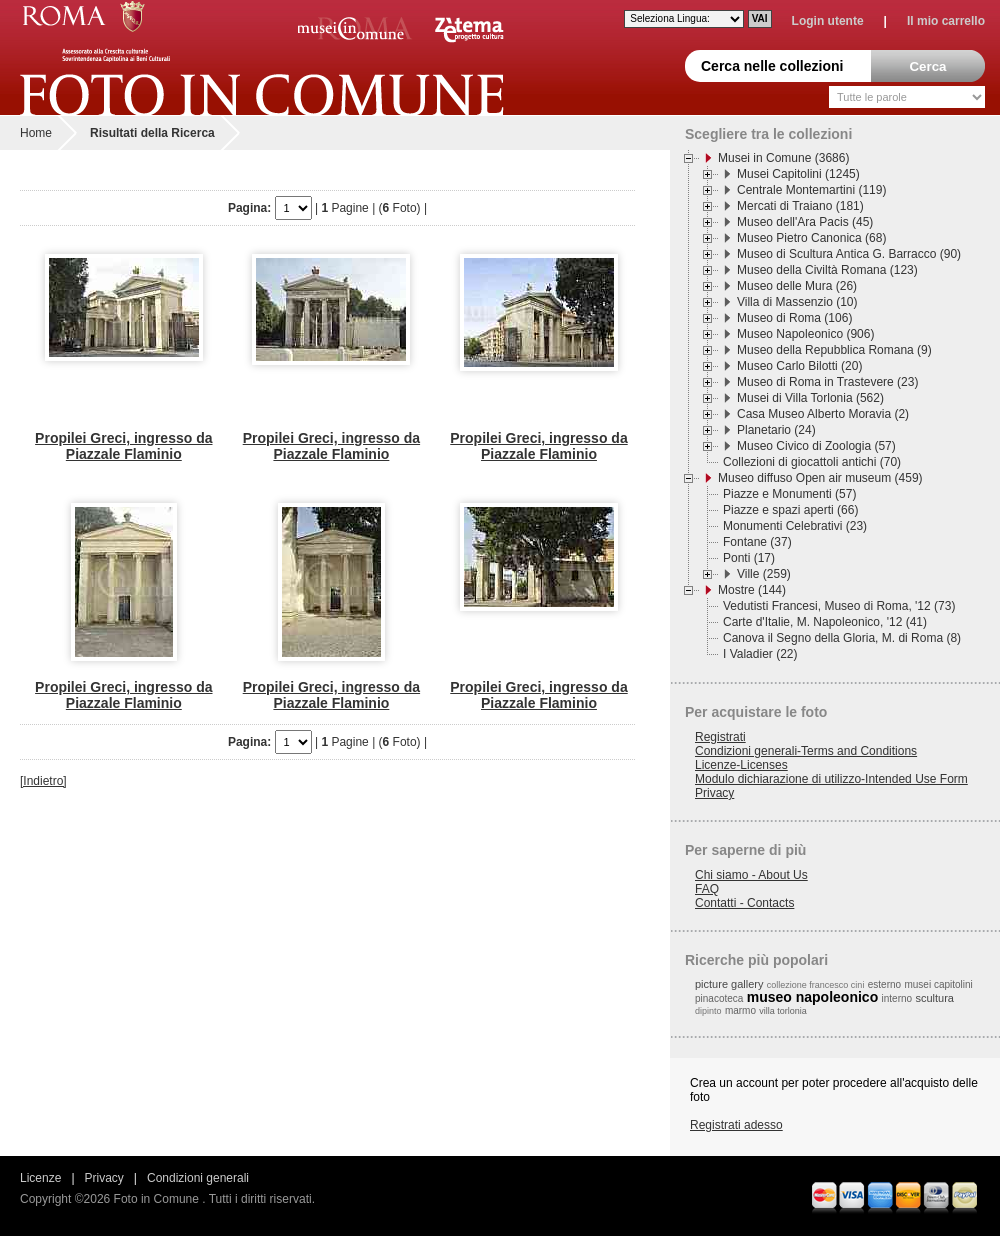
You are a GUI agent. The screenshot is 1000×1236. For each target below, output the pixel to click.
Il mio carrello (946, 21)
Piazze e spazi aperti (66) (790, 510)
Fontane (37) (757, 542)
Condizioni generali (198, 1178)
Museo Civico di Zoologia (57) (816, 446)
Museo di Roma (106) (794, 318)
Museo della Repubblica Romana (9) (834, 350)
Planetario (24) (776, 430)
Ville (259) (764, 574)
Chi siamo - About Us (751, 875)
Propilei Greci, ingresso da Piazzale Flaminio (123, 446)
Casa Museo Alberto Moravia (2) (823, 414)
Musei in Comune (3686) (783, 158)
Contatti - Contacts (744, 903)
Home (36, 133)
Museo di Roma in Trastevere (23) (827, 382)
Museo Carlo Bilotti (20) (799, 366)
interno (897, 998)
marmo (740, 1010)
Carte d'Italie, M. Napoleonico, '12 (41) (825, 622)
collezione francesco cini (816, 985)
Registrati (720, 737)
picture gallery (729, 984)
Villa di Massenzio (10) (797, 302)
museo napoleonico (812, 997)
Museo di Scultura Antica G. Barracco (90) (849, 254)
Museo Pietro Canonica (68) (811, 238)
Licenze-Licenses (741, 765)
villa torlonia (783, 1011)
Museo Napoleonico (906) (805, 334)
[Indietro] (43, 781)
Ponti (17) (749, 558)
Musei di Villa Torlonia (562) (810, 398)
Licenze (40, 1178)
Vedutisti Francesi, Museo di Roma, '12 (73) (839, 606)
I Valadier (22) (760, 654)
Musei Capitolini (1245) (798, 174)
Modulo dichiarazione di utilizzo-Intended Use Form (831, 779)
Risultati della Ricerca (152, 133)
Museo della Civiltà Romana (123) (827, 270)
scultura (934, 998)
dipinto (708, 1011)
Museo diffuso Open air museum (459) (820, 478)
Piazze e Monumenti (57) (789, 494)
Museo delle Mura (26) (797, 286)
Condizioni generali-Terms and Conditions (806, 751)
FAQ (707, 889)
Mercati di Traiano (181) (800, 206)
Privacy (714, 793)
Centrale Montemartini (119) (811, 190)
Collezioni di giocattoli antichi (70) (812, 462)
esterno (884, 984)
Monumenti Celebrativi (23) (795, 526)
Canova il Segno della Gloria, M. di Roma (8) (842, 638)
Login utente (828, 21)
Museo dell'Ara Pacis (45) (805, 222)
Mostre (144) (752, 590)
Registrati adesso (736, 1125)
